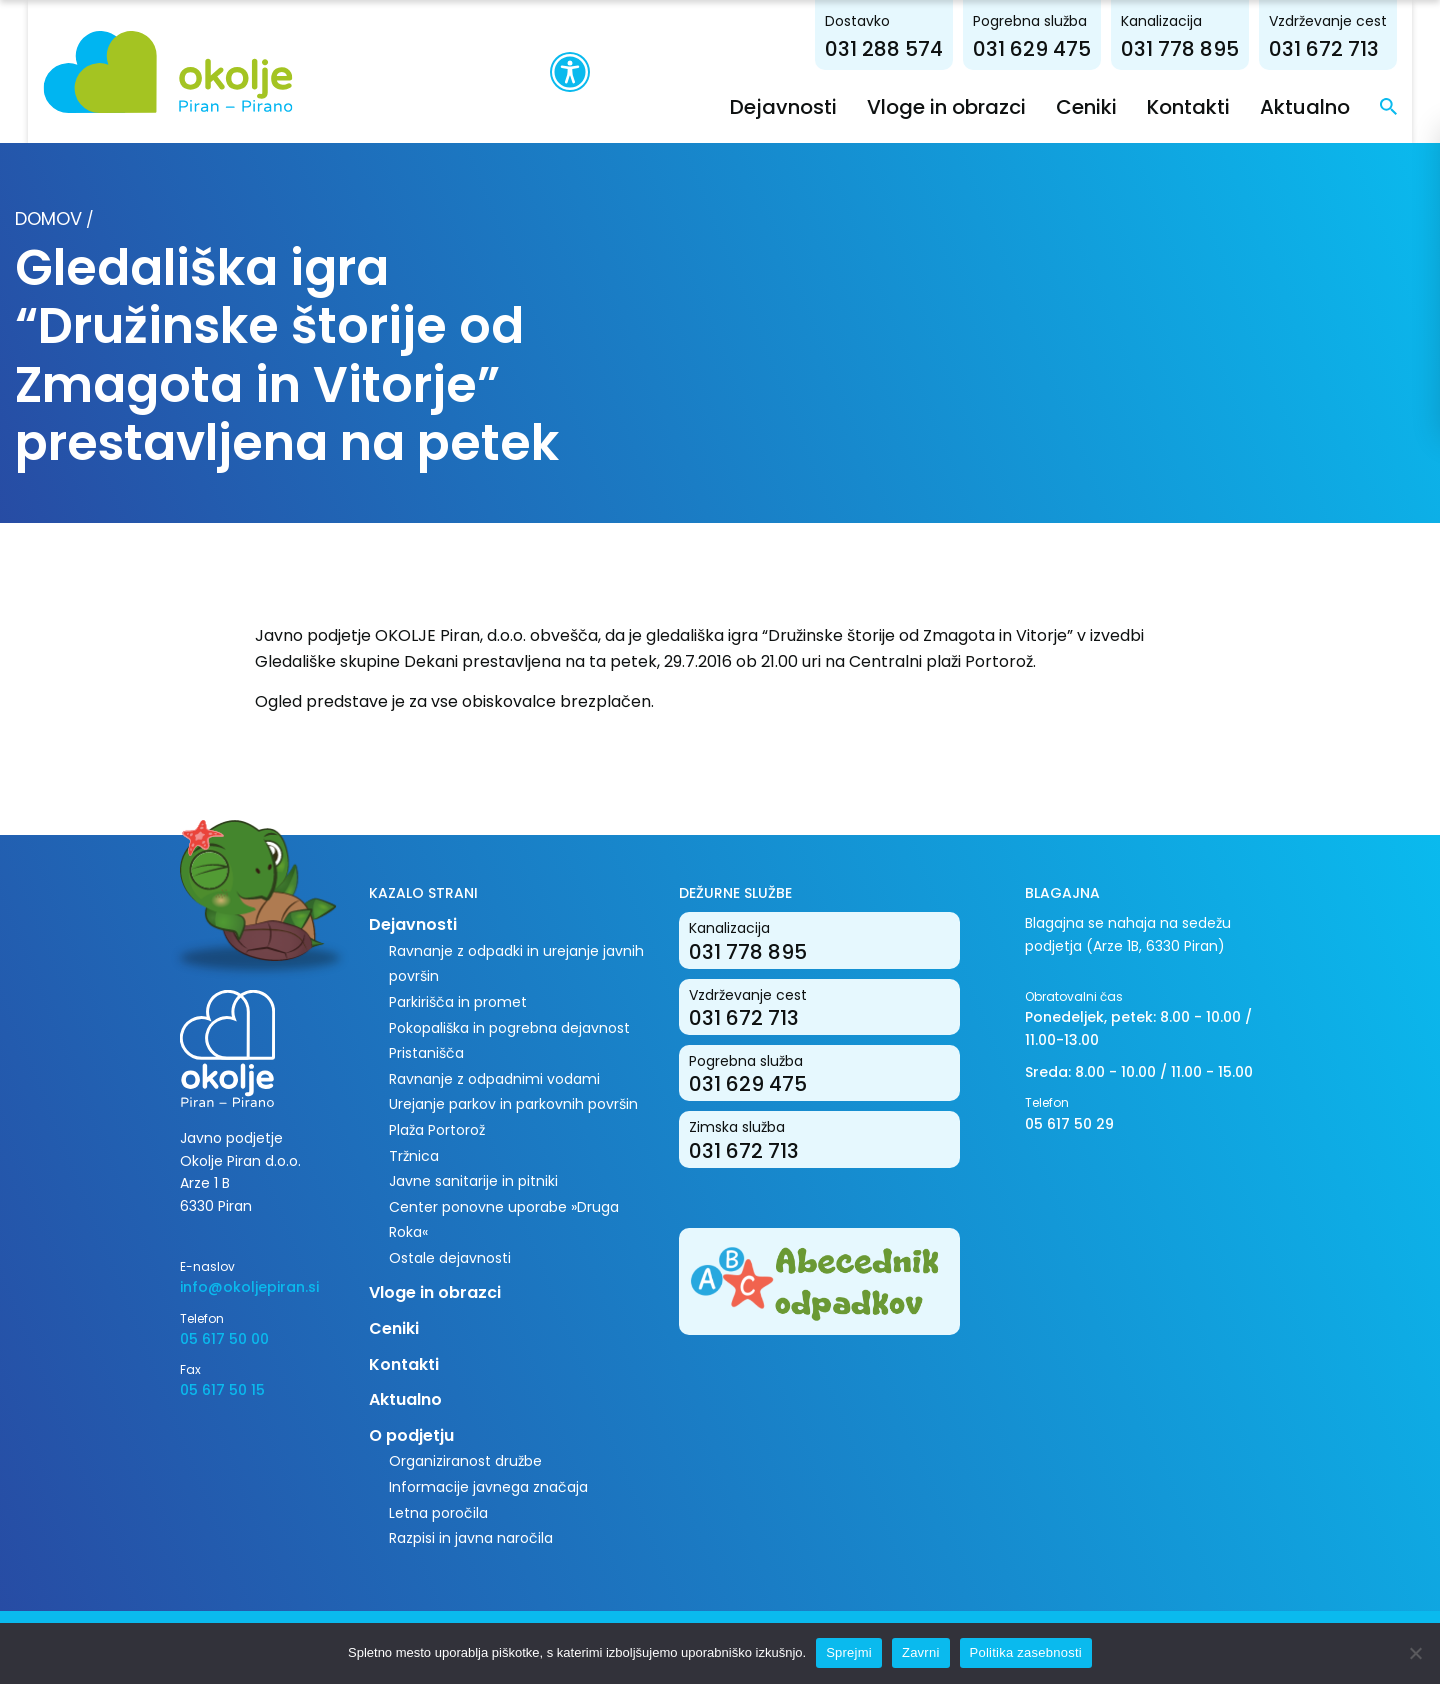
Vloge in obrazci (974, 106)
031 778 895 (1208, 48)
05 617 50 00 (224, 1338)
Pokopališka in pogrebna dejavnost (509, 1027)
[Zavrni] (1415, 1653)
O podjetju (411, 1434)
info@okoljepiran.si (249, 1287)
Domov (48, 217)
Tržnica (414, 1155)
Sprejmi (849, 1652)
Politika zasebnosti (1026, 1652)
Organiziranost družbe (465, 1461)
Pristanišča (426, 1053)
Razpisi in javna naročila (471, 1538)
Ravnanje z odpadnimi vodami (494, 1078)
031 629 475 (1060, 48)
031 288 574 (912, 48)
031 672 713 (1352, 48)
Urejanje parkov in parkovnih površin (513, 1104)
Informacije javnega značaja (488, 1486)
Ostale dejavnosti (450, 1257)
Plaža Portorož (437, 1129)
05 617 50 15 (222, 1390)
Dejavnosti (811, 106)
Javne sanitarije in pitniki (473, 1181)
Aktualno (1333, 106)
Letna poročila (438, 1512)
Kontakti (1216, 106)
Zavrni (921, 1652)
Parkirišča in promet (458, 1001)
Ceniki (1114, 106)
